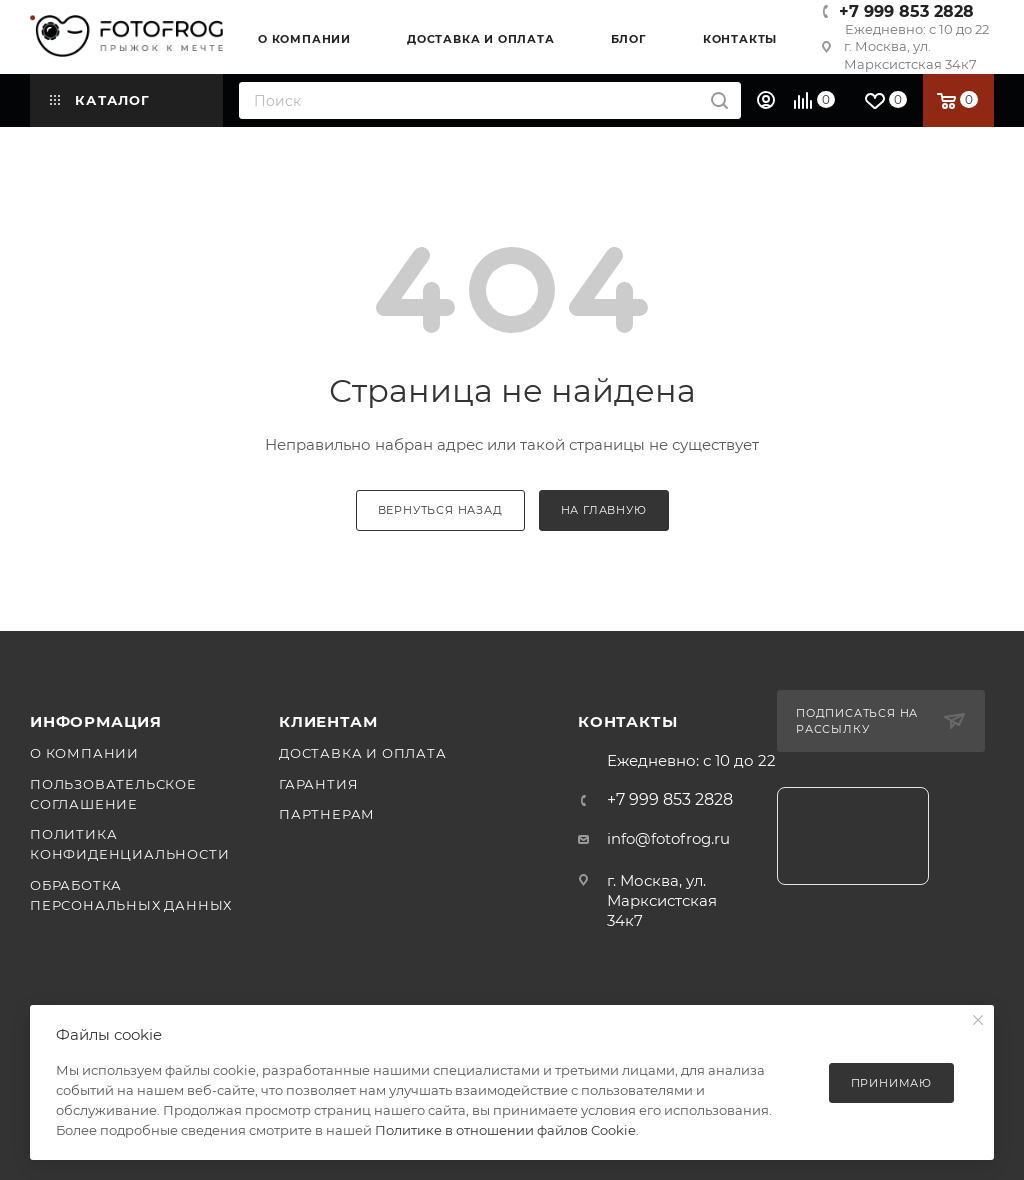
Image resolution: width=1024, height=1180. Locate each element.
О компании (84, 753)
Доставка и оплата (363, 753)
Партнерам (327, 814)
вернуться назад (440, 510)
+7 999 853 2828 (906, 11)
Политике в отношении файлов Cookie (505, 1130)
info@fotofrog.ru (668, 838)
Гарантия (318, 784)
